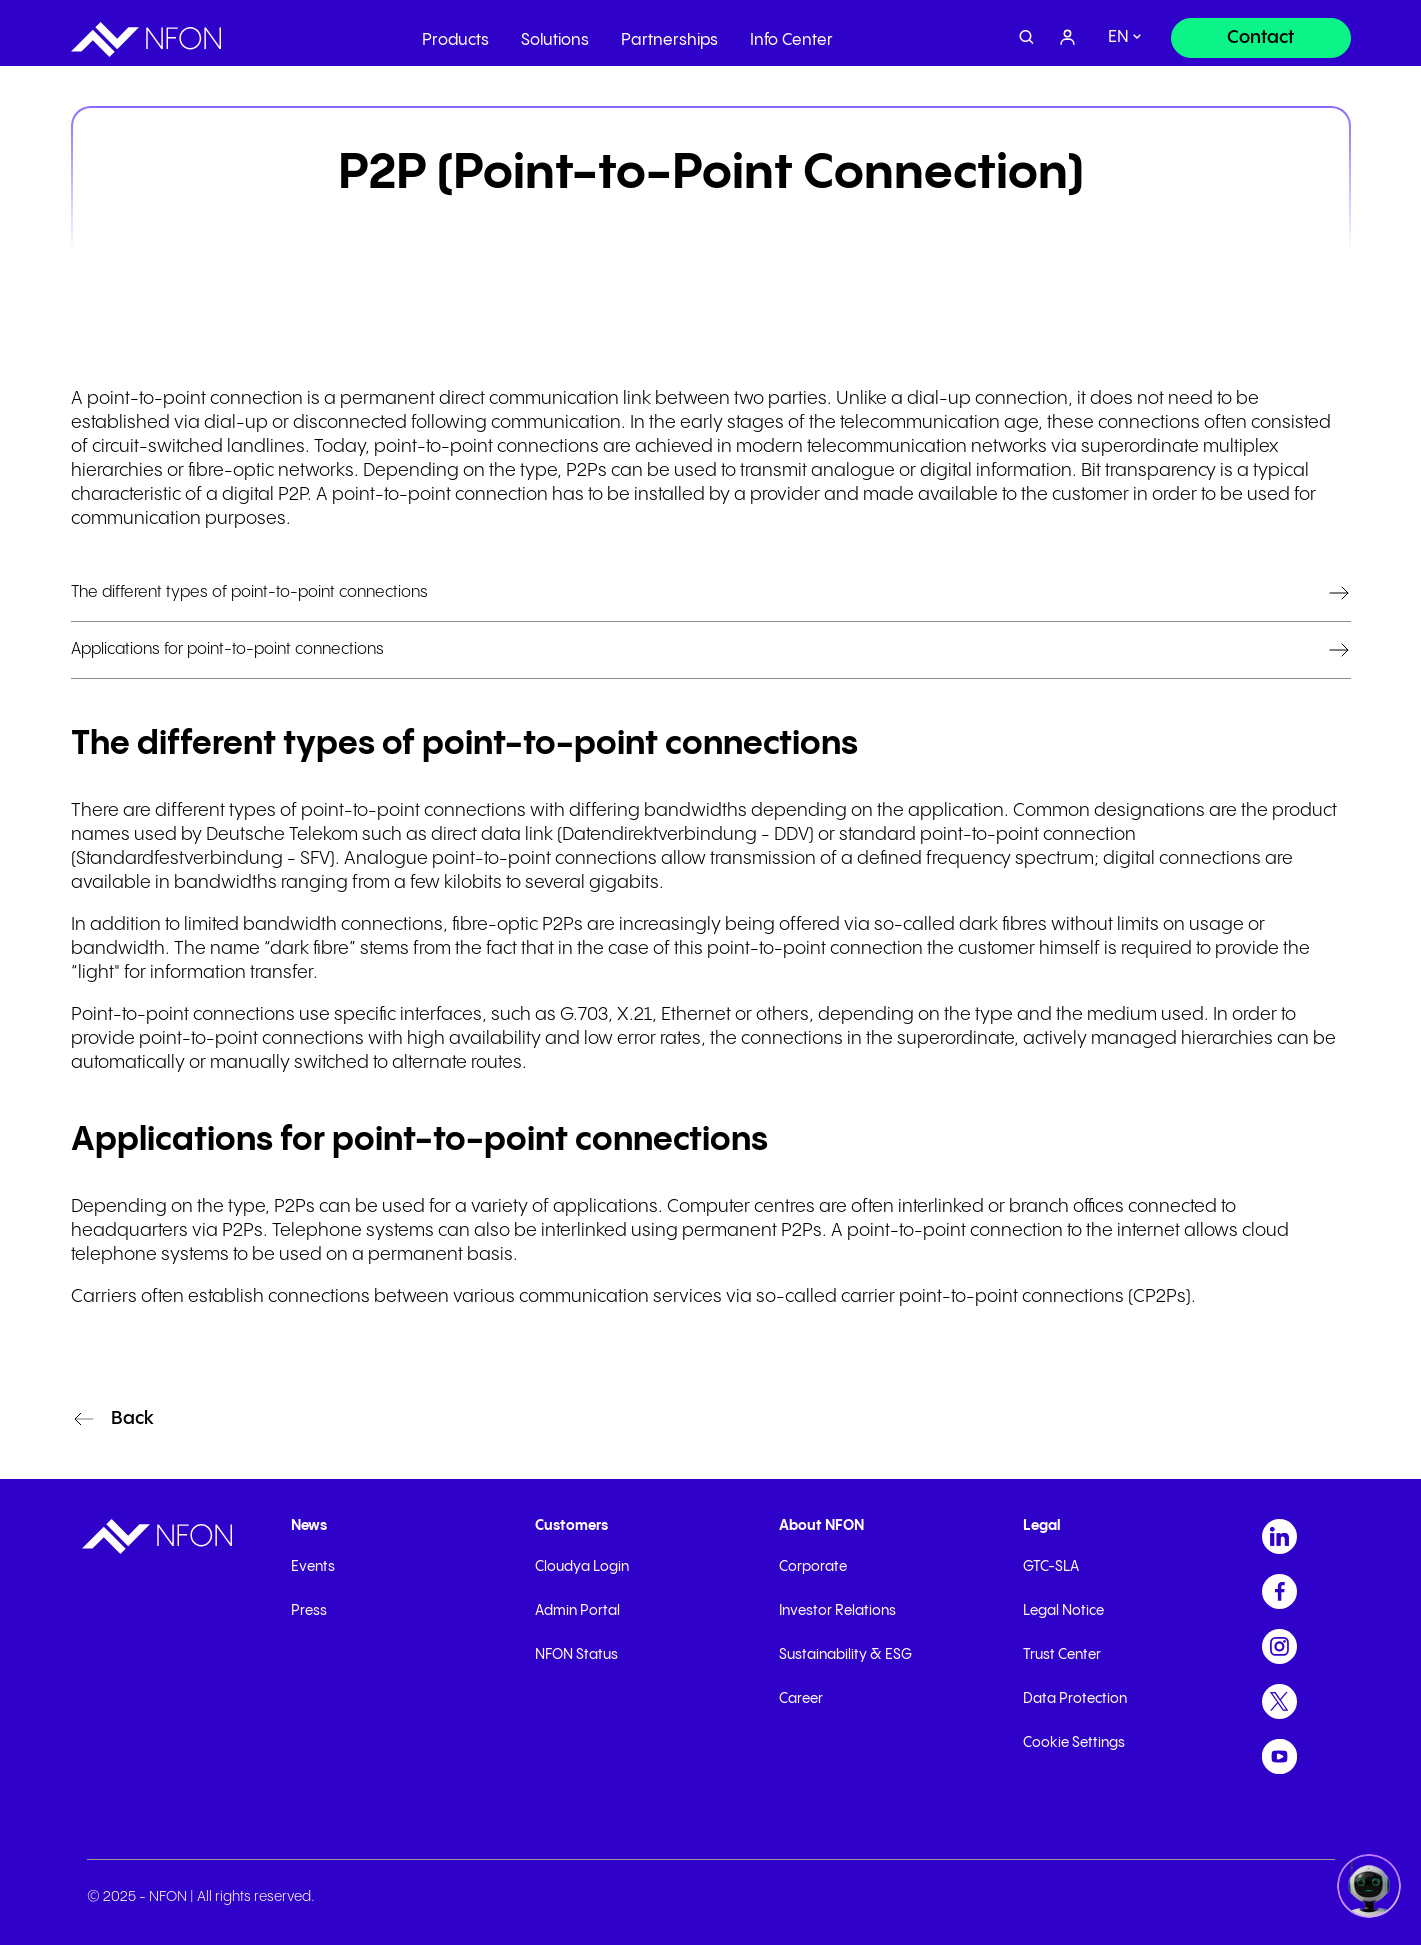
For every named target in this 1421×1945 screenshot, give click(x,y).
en (1118, 32)
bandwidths (695, 810)
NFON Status (576, 1655)
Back (132, 1418)
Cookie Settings (1074, 1743)
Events (313, 1567)
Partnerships (669, 34)
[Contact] (1261, 32)
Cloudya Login (582, 1567)
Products (455, 34)
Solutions (555, 34)
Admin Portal (577, 1611)
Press (309, 1611)
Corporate (813, 1567)
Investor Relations (837, 1611)
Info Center (791, 34)
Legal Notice (1063, 1611)
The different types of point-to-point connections (249, 592)
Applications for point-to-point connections (227, 649)
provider (785, 494)
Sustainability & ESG (845, 1655)
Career (801, 1699)
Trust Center (1062, 1655)
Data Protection (1075, 1699)
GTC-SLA (1051, 1567)
